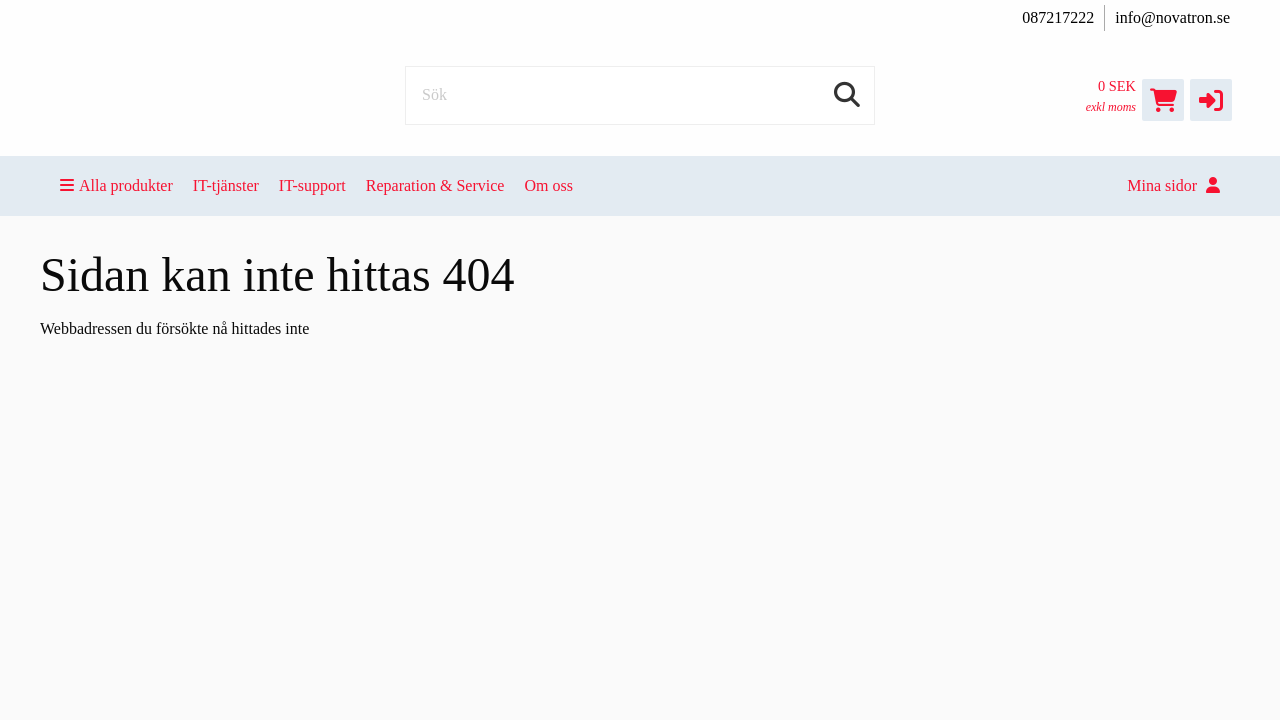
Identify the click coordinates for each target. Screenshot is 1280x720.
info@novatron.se (1172, 17)
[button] (1211, 100)
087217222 (1058, 17)
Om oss (548, 185)
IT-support (312, 185)
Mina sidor (1173, 185)
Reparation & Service (435, 185)
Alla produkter (116, 185)
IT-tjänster (226, 185)
